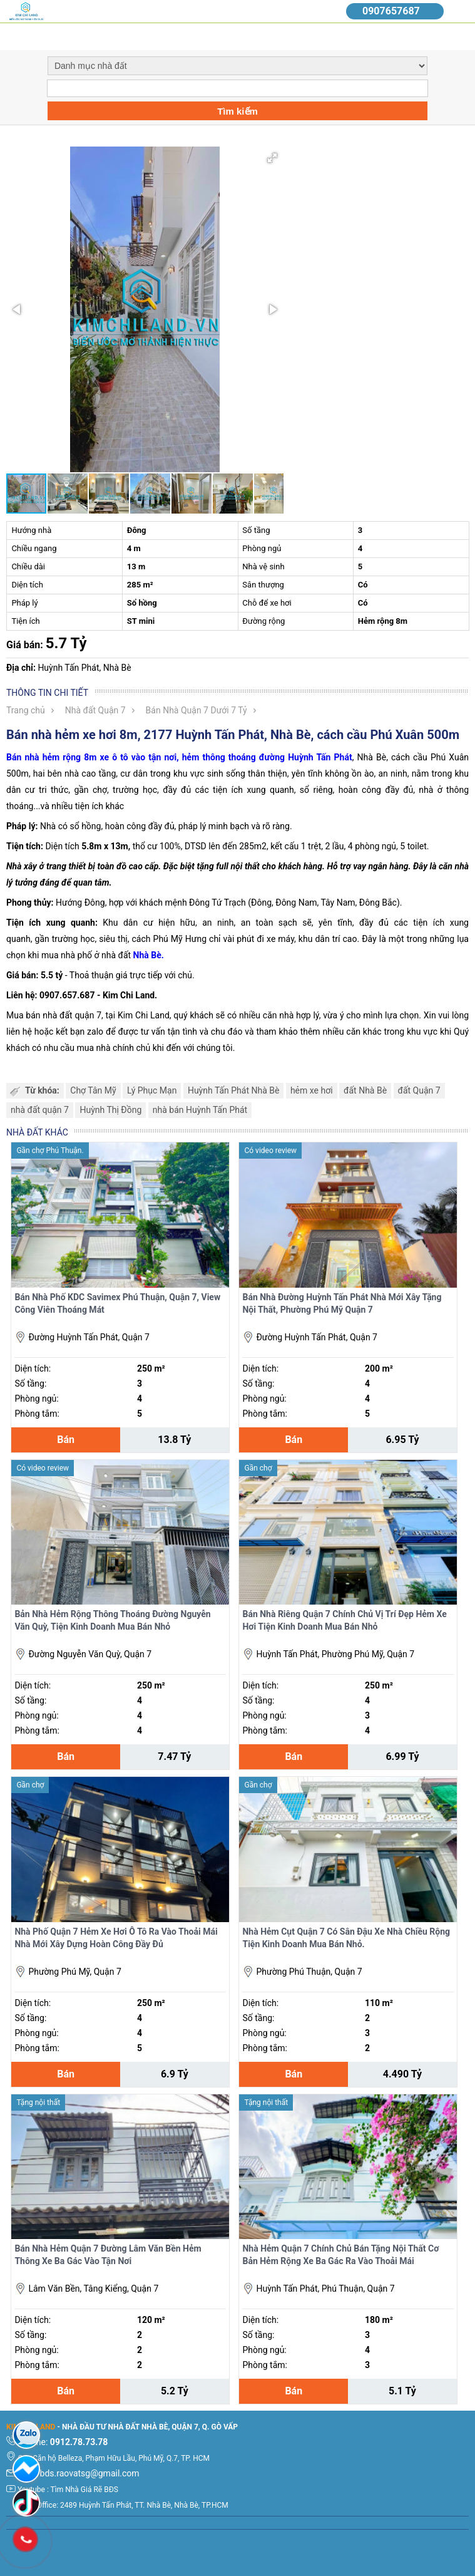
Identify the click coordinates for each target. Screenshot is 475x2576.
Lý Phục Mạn (151, 1090)
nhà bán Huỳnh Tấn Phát (200, 1110)
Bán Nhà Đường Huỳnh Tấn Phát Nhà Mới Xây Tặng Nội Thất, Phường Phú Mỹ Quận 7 (341, 1303)
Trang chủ (25, 710)
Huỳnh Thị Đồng (110, 1110)
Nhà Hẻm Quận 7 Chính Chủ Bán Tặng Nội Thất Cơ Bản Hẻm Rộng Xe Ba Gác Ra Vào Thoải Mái (340, 2254)
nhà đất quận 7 (40, 1110)
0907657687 (391, 11)
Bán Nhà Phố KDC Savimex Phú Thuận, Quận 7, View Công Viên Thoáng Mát (117, 1303)
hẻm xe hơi (311, 1090)
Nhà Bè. (148, 955)
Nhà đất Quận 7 (95, 710)
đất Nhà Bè (365, 1090)
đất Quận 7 (419, 1090)
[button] (272, 158)
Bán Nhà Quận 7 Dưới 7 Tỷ (196, 710)
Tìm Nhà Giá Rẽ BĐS (84, 2489)
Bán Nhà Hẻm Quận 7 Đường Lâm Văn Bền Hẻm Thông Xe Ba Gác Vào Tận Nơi (107, 2254)
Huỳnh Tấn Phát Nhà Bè (234, 1090)
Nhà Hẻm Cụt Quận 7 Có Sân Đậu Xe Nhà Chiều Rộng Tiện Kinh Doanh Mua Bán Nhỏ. (346, 1938)
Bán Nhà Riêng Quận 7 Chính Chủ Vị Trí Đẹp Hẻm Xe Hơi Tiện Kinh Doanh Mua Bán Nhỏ (344, 1620)
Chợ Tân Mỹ (93, 1090)
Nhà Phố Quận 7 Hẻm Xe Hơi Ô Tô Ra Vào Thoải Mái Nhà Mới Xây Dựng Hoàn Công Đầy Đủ (115, 1938)
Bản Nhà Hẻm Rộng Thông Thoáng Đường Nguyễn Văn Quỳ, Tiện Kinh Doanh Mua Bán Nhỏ (112, 1620)
